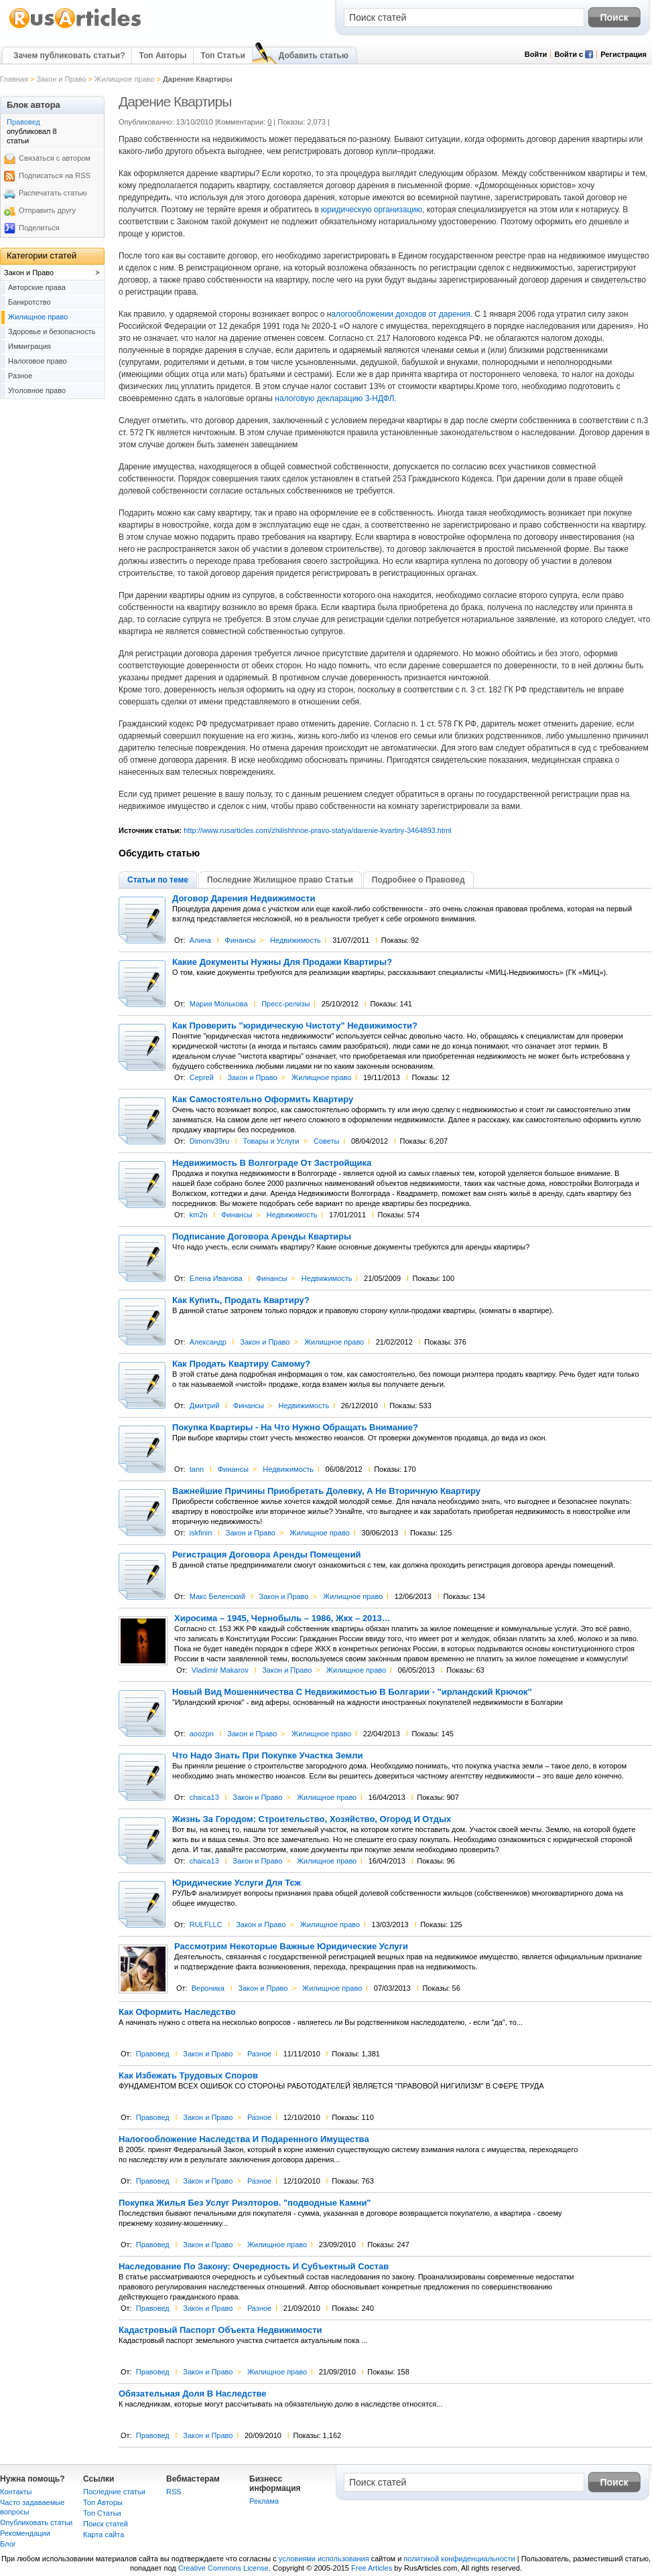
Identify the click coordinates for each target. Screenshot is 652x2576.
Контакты (16, 2492)
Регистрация (623, 54)
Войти (536, 54)
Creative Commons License (223, 2568)
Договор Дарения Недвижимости (243, 898)
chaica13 (204, 1797)
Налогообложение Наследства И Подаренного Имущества (244, 2139)
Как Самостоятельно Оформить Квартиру (262, 1099)
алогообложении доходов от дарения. (401, 314)
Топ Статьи (222, 55)
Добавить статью (313, 55)
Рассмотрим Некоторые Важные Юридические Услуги (291, 1946)
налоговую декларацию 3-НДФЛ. (335, 398)
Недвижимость (295, 940)
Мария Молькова (219, 1004)
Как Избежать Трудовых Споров (188, 2075)
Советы (326, 1141)
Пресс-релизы (285, 1004)
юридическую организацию (370, 209)
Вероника (208, 1988)
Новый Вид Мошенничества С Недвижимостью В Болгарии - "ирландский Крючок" (352, 1692)
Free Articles (371, 2568)
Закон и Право (61, 79)
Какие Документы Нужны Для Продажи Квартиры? (282, 962)
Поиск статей (105, 2524)
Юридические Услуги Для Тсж (236, 1883)
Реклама (264, 2501)
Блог (8, 2544)
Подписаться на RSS (54, 175)
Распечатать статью (53, 193)
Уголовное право (37, 390)
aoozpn (202, 1734)
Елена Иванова (216, 1278)
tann (197, 1469)
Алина (200, 940)
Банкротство (29, 302)
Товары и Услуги (271, 1141)
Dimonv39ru (209, 1141)
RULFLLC (206, 1924)
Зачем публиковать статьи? (69, 55)
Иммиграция (29, 346)
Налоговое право (37, 361)
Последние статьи (114, 2492)
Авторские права (37, 287)
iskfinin (201, 1533)
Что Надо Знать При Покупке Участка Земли (267, 1755)
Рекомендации (25, 2533)
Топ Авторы (162, 55)
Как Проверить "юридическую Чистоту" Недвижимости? (294, 1026)
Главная (14, 79)
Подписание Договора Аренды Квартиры (261, 1236)
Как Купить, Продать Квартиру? (241, 1300)
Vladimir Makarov (220, 1670)
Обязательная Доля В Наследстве (193, 2394)
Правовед (153, 2054)
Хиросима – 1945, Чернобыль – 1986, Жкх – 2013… (282, 1618)
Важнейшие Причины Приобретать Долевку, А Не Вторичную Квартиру (326, 1491)
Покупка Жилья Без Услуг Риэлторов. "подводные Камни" (245, 2203)
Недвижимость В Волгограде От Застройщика (271, 1163)
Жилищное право (124, 79)
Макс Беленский (217, 1596)
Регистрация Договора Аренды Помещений (266, 1555)
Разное (259, 2054)
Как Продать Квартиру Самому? (241, 1364)
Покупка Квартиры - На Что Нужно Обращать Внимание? (295, 1427)
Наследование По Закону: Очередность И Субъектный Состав (254, 2266)
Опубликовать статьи (36, 2522)
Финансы (239, 940)
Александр (208, 1342)
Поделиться (39, 228)
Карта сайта (103, 2534)
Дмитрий (205, 1405)
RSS (174, 2492)
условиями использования (324, 2559)
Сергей (202, 1077)
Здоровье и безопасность (52, 331)
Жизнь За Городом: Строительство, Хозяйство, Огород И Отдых (311, 1819)
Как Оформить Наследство (177, 2012)
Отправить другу (47, 210)
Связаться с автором (54, 158)
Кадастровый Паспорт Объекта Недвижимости (220, 2330)
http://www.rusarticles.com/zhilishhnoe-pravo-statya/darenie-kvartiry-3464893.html (317, 830)
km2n (199, 1215)
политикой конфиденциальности (459, 2559)
